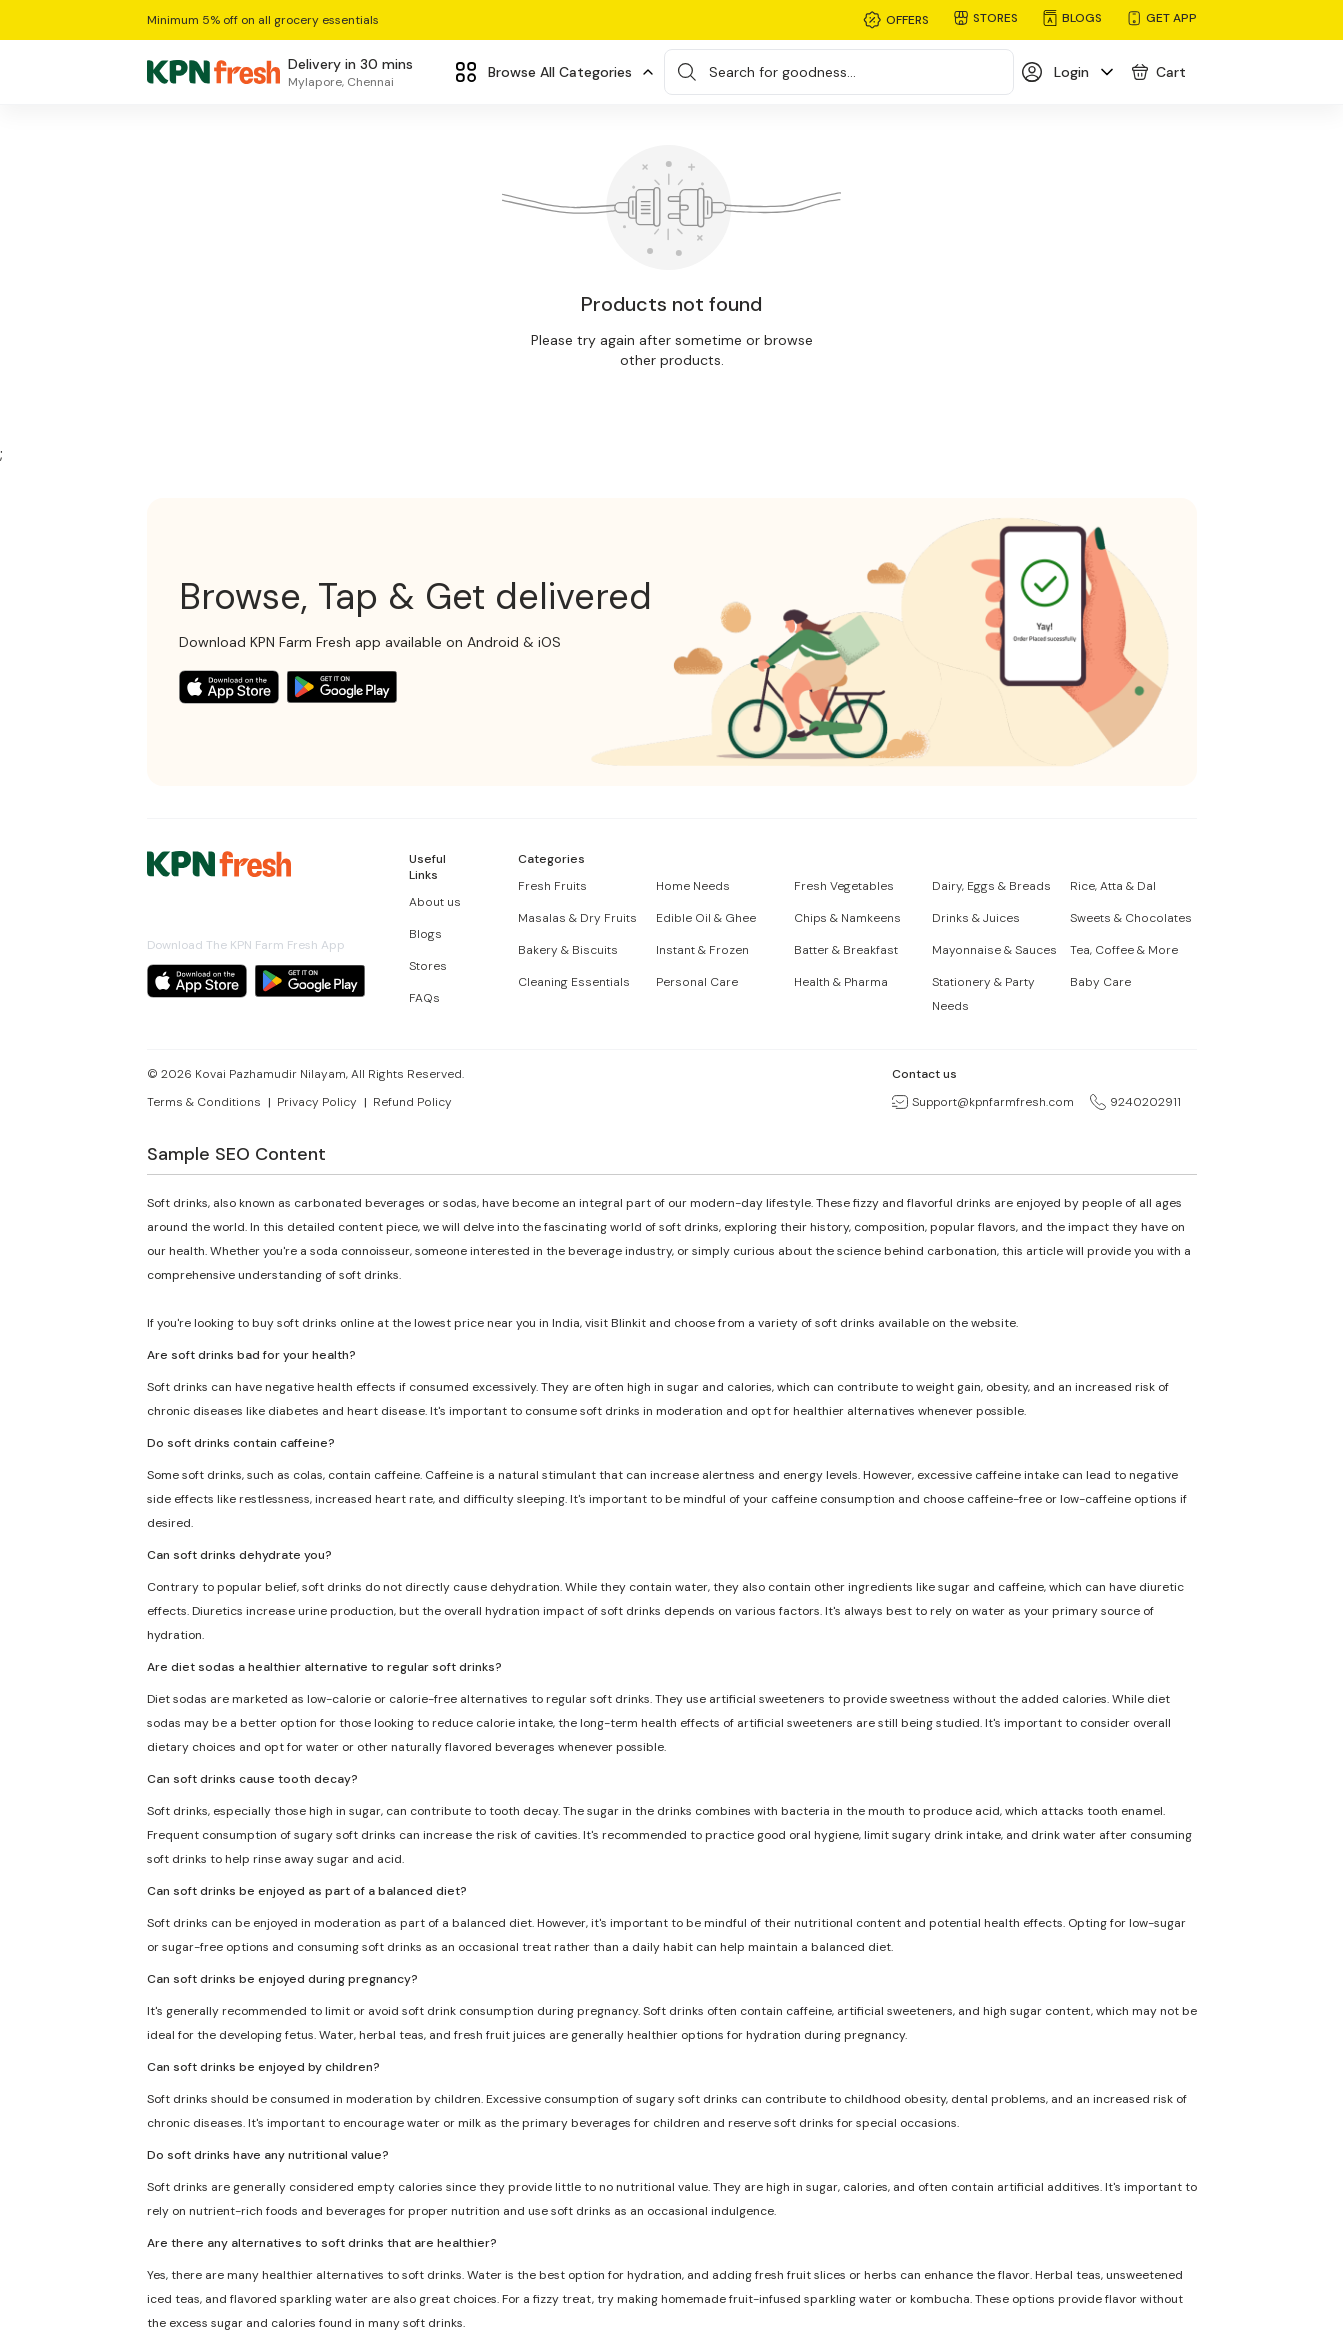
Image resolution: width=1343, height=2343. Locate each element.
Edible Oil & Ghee (706, 918)
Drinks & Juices (976, 918)
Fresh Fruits (552, 886)
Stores (428, 966)
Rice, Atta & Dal (1113, 886)
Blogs (425, 934)
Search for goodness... (782, 72)
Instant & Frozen (702, 950)
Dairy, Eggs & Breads (991, 886)
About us (435, 902)
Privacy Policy (317, 1102)
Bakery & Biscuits (568, 950)
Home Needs (693, 886)
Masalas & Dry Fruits (577, 918)
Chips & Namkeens (847, 918)
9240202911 (1135, 1102)
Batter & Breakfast (846, 950)
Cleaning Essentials (574, 982)
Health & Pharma (841, 982)
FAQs (424, 998)
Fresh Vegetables (844, 886)
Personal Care (697, 982)
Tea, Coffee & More (1124, 950)
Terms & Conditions (204, 1102)
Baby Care (1100, 982)
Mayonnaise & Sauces (994, 950)
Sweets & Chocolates (1131, 918)
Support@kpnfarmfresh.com (983, 1102)
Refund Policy (412, 1102)
